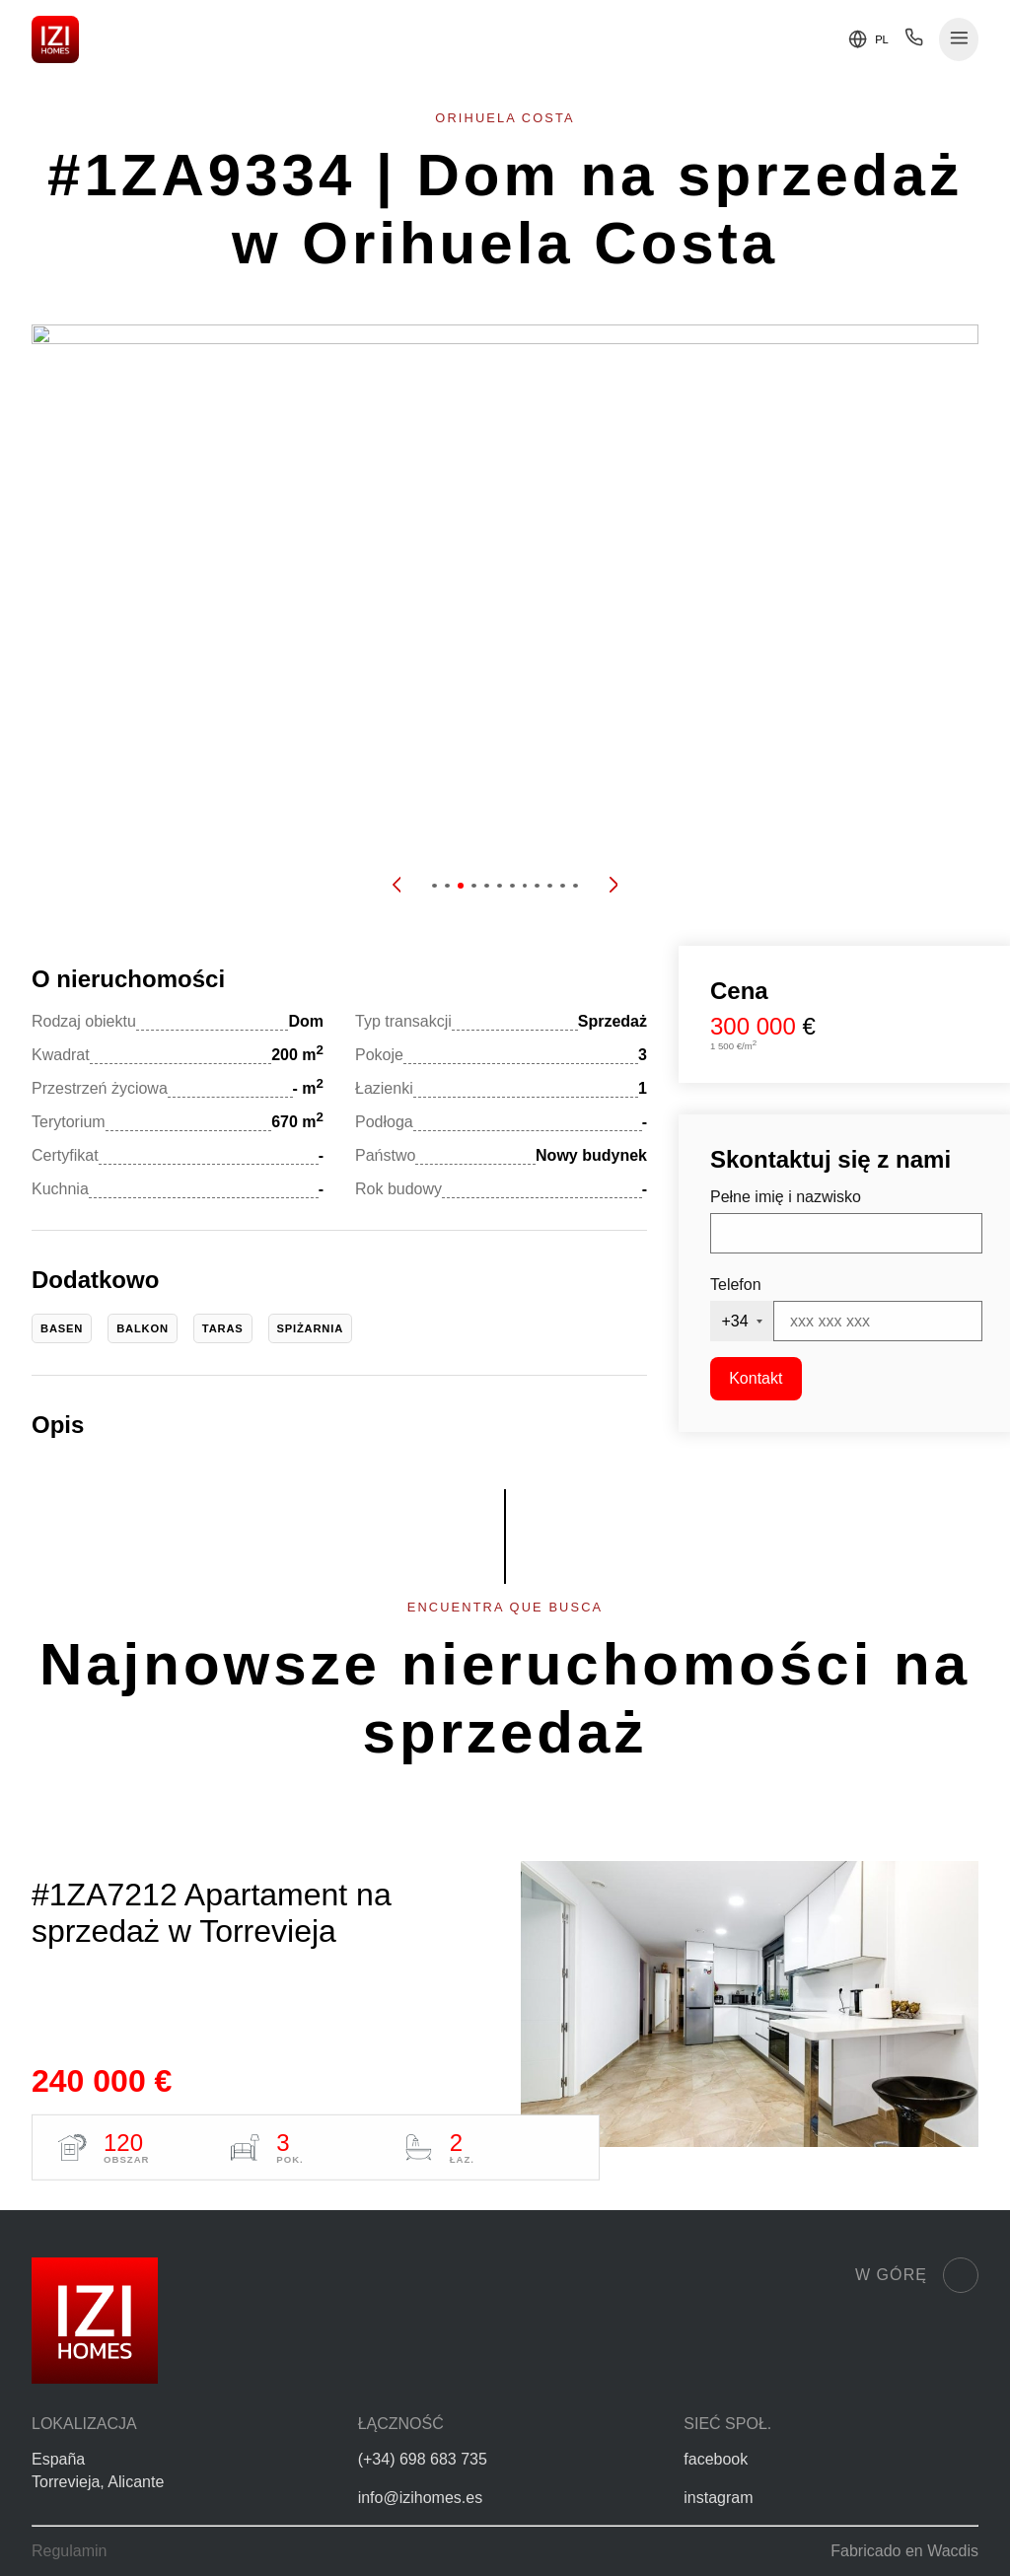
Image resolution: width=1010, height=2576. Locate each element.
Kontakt (755, 1378)
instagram (718, 2497)
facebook (716, 2459)
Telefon (735, 1284)
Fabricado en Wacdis (904, 2550)
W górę (916, 2275)
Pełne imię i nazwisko (785, 1196)
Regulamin (69, 2550)
